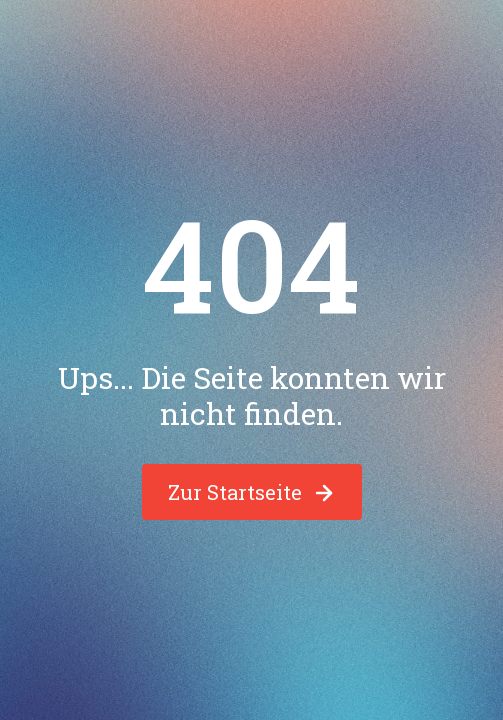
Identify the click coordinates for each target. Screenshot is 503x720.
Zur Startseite (252, 492)
